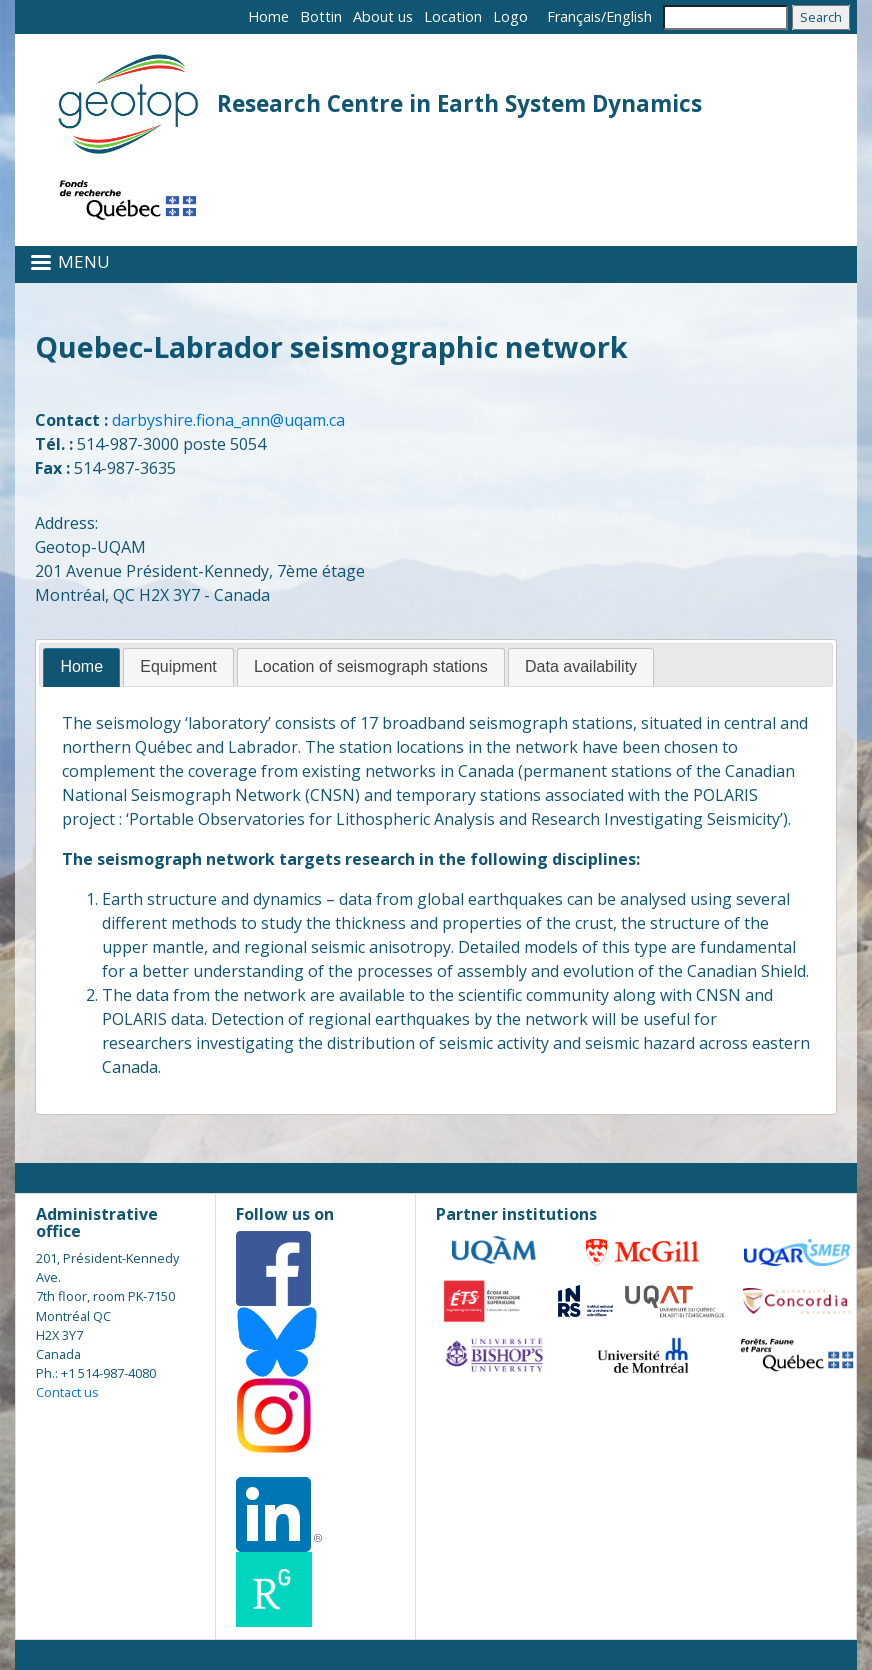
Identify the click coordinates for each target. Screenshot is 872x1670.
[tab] (81, 667)
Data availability (581, 666)
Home (268, 16)
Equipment (178, 666)
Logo (510, 16)
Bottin (321, 16)
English (629, 16)
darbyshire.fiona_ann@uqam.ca (228, 420)
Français (574, 16)
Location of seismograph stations (371, 666)
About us (383, 16)
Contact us (67, 1392)
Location (453, 16)
